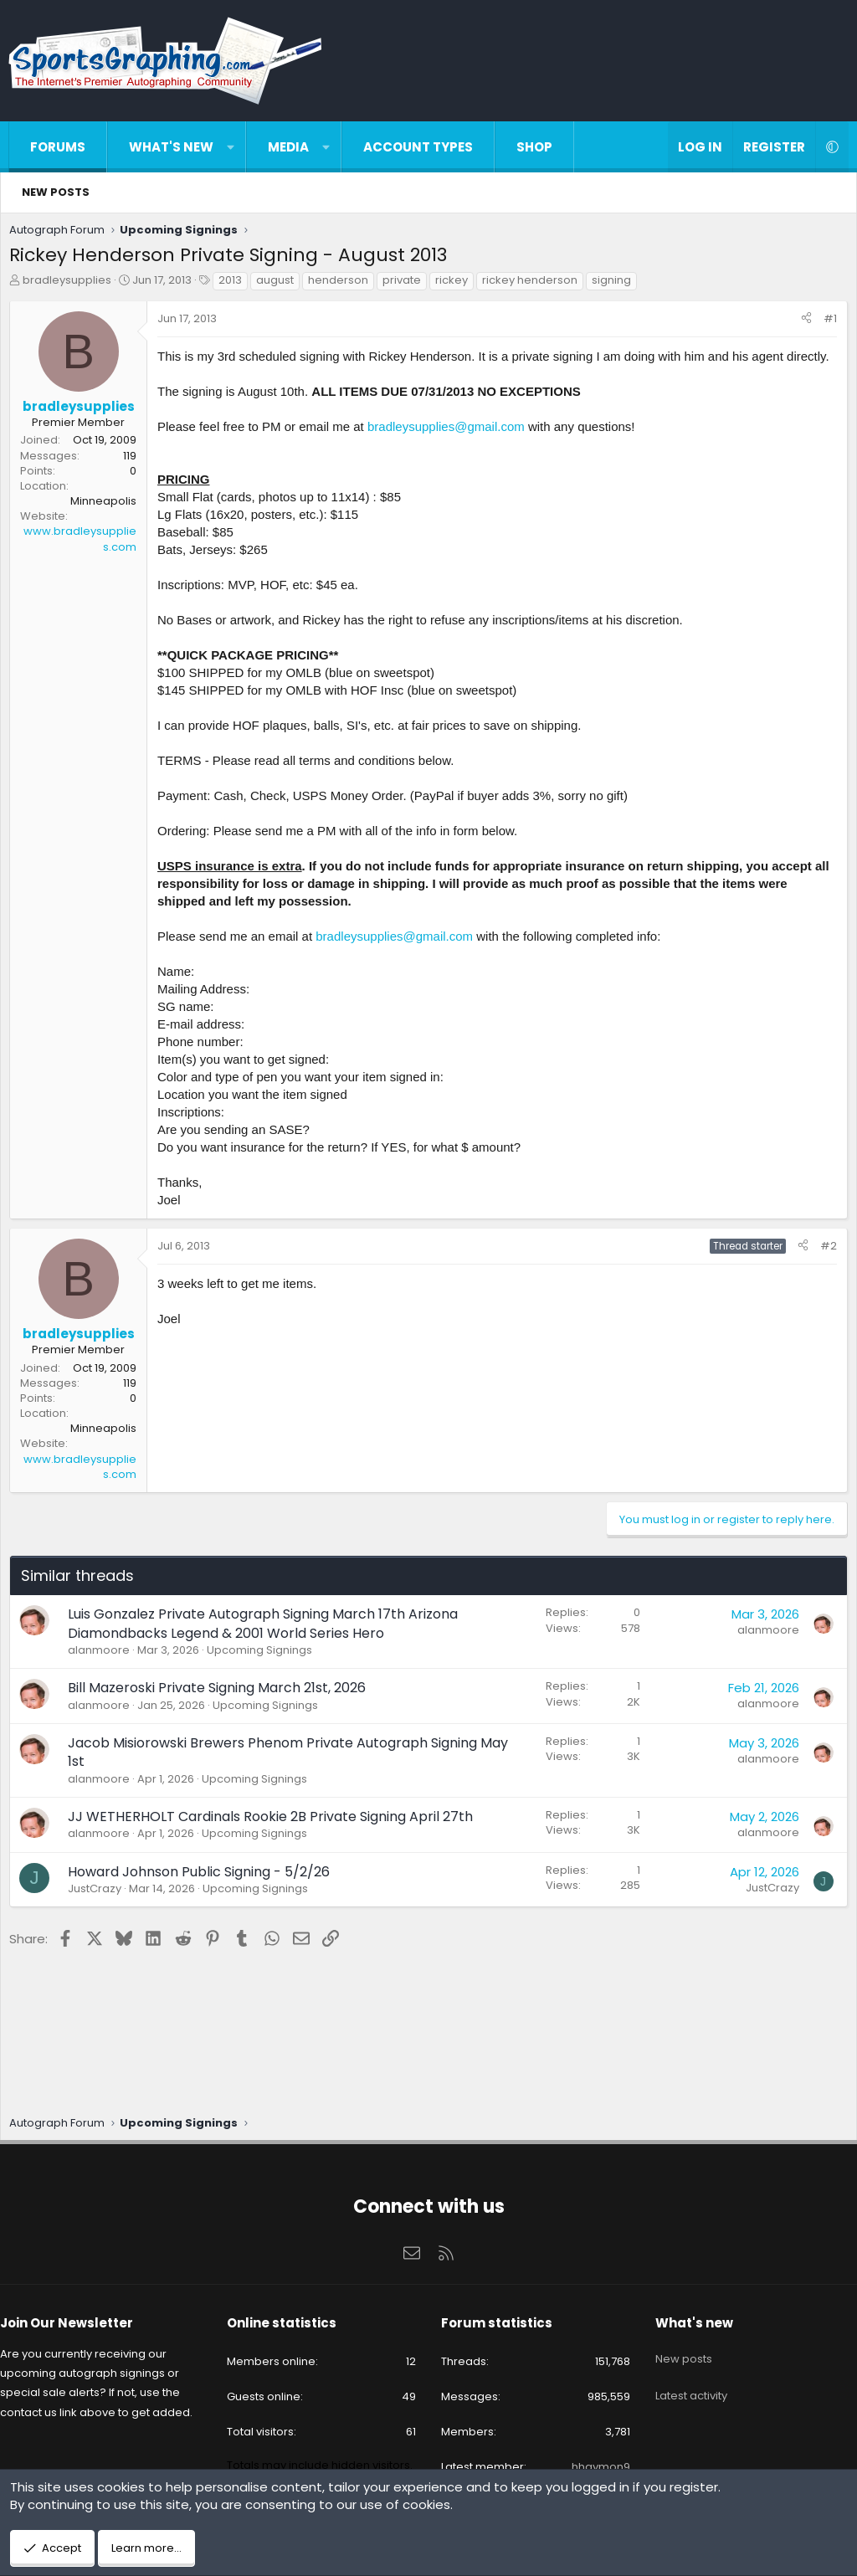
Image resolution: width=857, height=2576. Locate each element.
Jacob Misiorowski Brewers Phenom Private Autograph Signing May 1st (292, 1774)
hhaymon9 (595, 2455)
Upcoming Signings (263, 1672)
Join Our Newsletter (79, 2310)
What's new (171, 147)
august (279, 284)
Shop (534, 147)
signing (615, 284)
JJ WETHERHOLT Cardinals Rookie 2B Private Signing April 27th (274, 1838)
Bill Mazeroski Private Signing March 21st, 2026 (221, 1709)
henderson (342, 284)
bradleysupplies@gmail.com (450, 448)
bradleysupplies (71, 284)
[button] (230, 146)
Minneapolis (107, 505)
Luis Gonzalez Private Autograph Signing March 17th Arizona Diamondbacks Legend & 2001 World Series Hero (267, 1645)
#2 (824, 1267)
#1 (826, 323)
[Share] (802, 323)
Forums (57, 147)
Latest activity (685, 2370)
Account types (418, 147)
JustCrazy (99, 1910)
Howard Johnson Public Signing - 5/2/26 (203, 1893)
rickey (455, 284)
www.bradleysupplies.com (84, 542)
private (406, 284)
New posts (56, 192)
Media (288, 147)
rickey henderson (534, 284)
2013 (234, 284)
